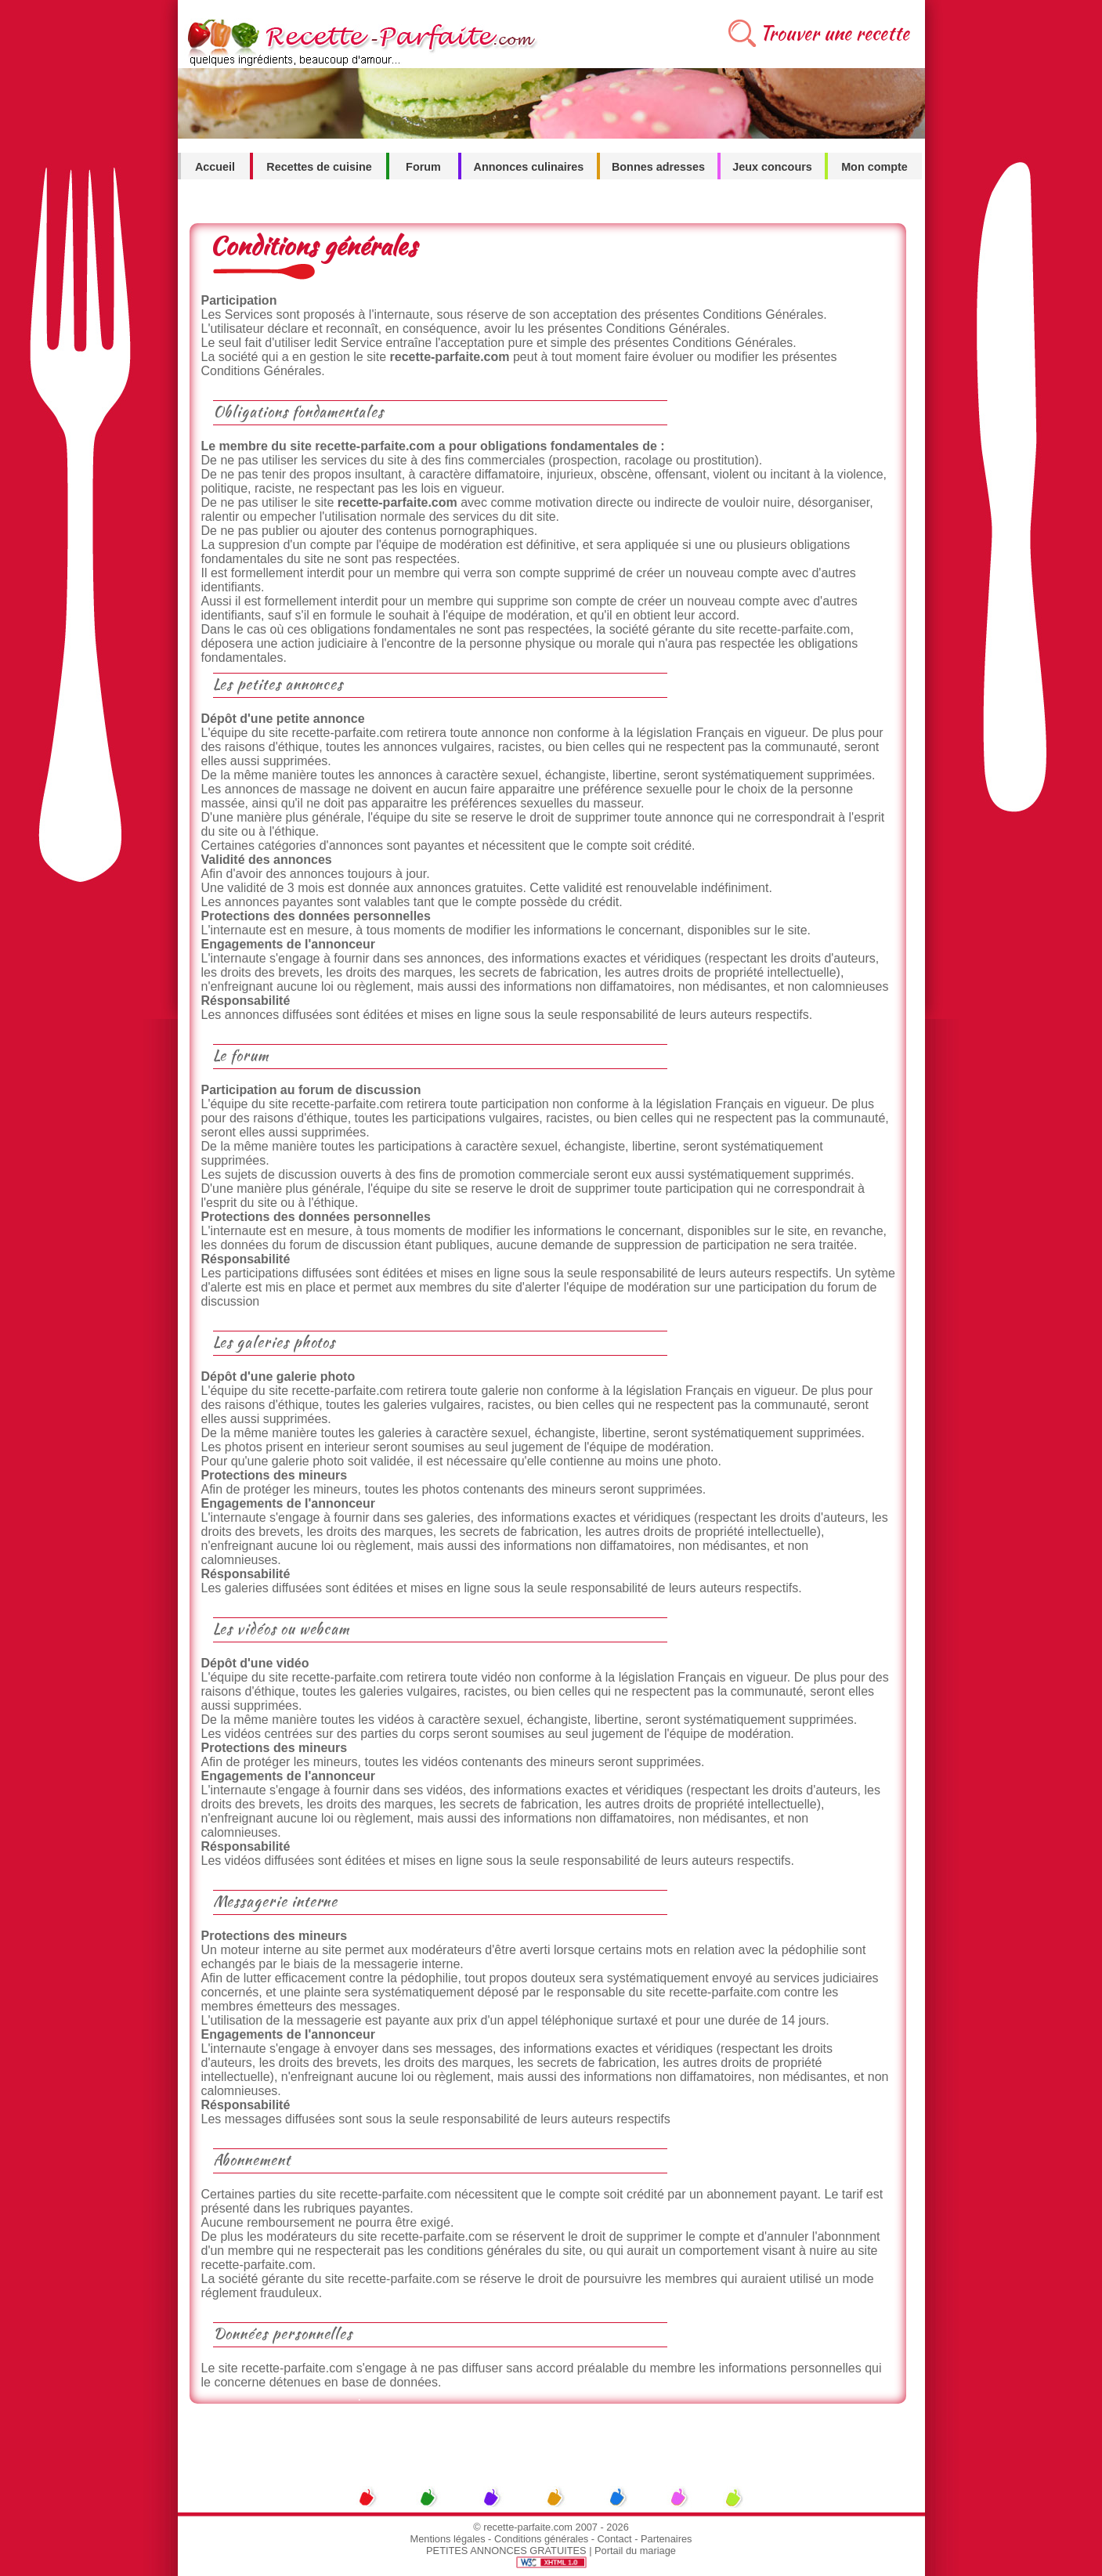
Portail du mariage (635, 2550)
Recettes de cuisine (318, 167)
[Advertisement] (551, 2439)
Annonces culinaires (529, 167)
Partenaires (666, 2539)
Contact (615, 2539)
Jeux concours (772, 167)
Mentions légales (448, 2539)
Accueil (215, 167)
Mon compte (874, 167)
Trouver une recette (834, 33)
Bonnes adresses (658, 167)
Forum (423, 167)
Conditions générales (541, 2539)
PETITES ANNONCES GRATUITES (506, 2550)
